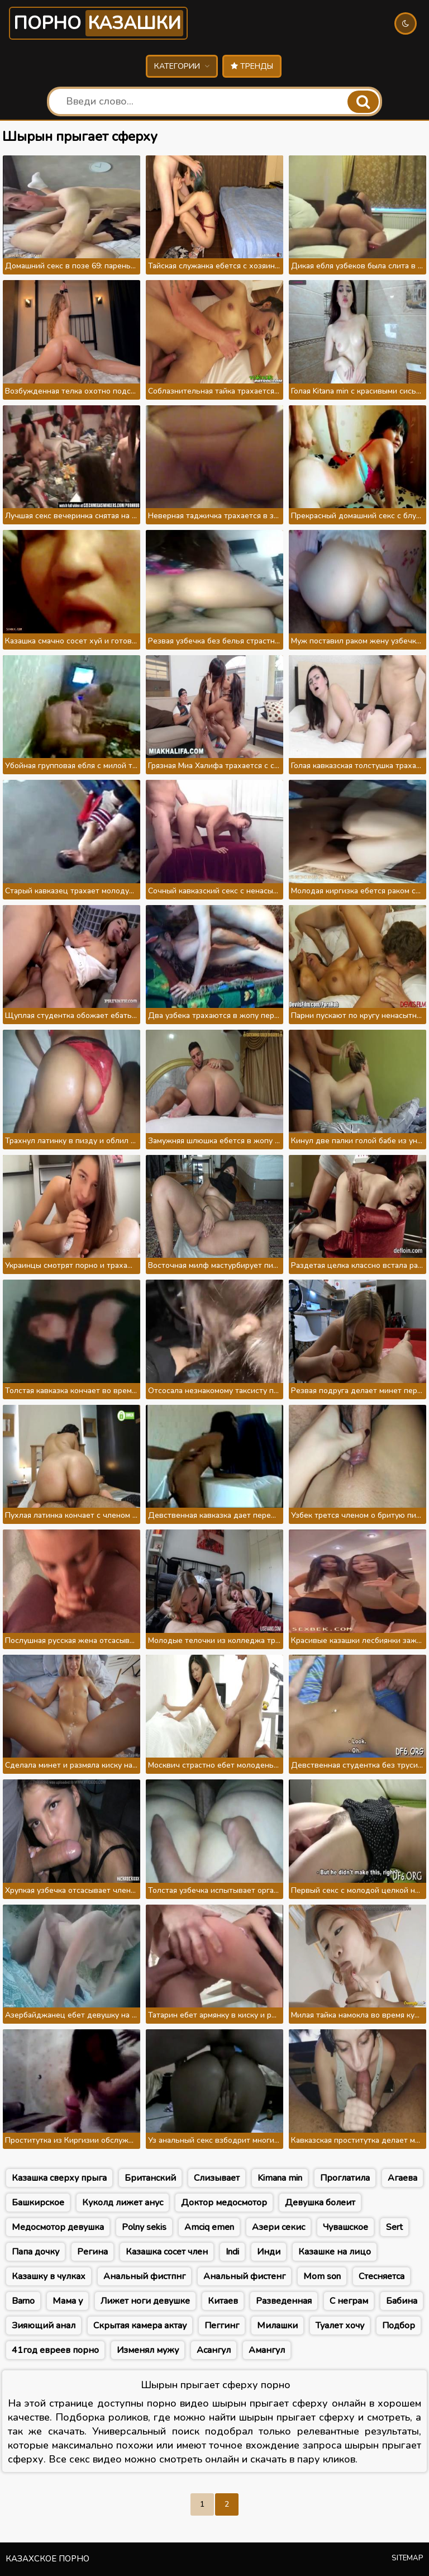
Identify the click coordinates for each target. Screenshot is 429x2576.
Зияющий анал (43, 2325)
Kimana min (280, 2178)
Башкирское (38, 2202)
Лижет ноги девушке (145, 2301)
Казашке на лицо (334, 2252)
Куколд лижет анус (122, 2202)
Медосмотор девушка (58, 2227)
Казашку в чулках (48, 2276)
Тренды (252, 66)
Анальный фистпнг (144, 2276)
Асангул (214, 2350)
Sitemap (407, 2558)
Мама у (68, 2301)
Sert (394, 2227)
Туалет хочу (340, 2325)
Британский (150, 2178)
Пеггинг (221, 2325)
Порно (98, 23)
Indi (232, 2252)
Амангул (267, 2350)
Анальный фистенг (244, 2276)
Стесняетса (381, 2276)
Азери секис (278, 2227)
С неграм (349, 2301)
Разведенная (284, 2301)
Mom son (322, 2276)
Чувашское (345, 2227)
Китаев (223, 2301)
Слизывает (217, 2178)
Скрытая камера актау (140, 2325)
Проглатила (345, 2178)
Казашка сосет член (167, 2252)
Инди (268, 2252)
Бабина (401, 2301)
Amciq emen (209, 2227)
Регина (92, 2252)
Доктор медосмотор (224, 2202)
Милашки (277, 2325)
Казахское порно (47, 2558)
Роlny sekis (144, 2227)
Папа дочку (35, 2252)
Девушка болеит (320, 2202)
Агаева (402, 2178)
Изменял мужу (148, 2350)
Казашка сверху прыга (59, 2178)
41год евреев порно (55, 2350)
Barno (23, 2301)
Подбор (398, 2325)
